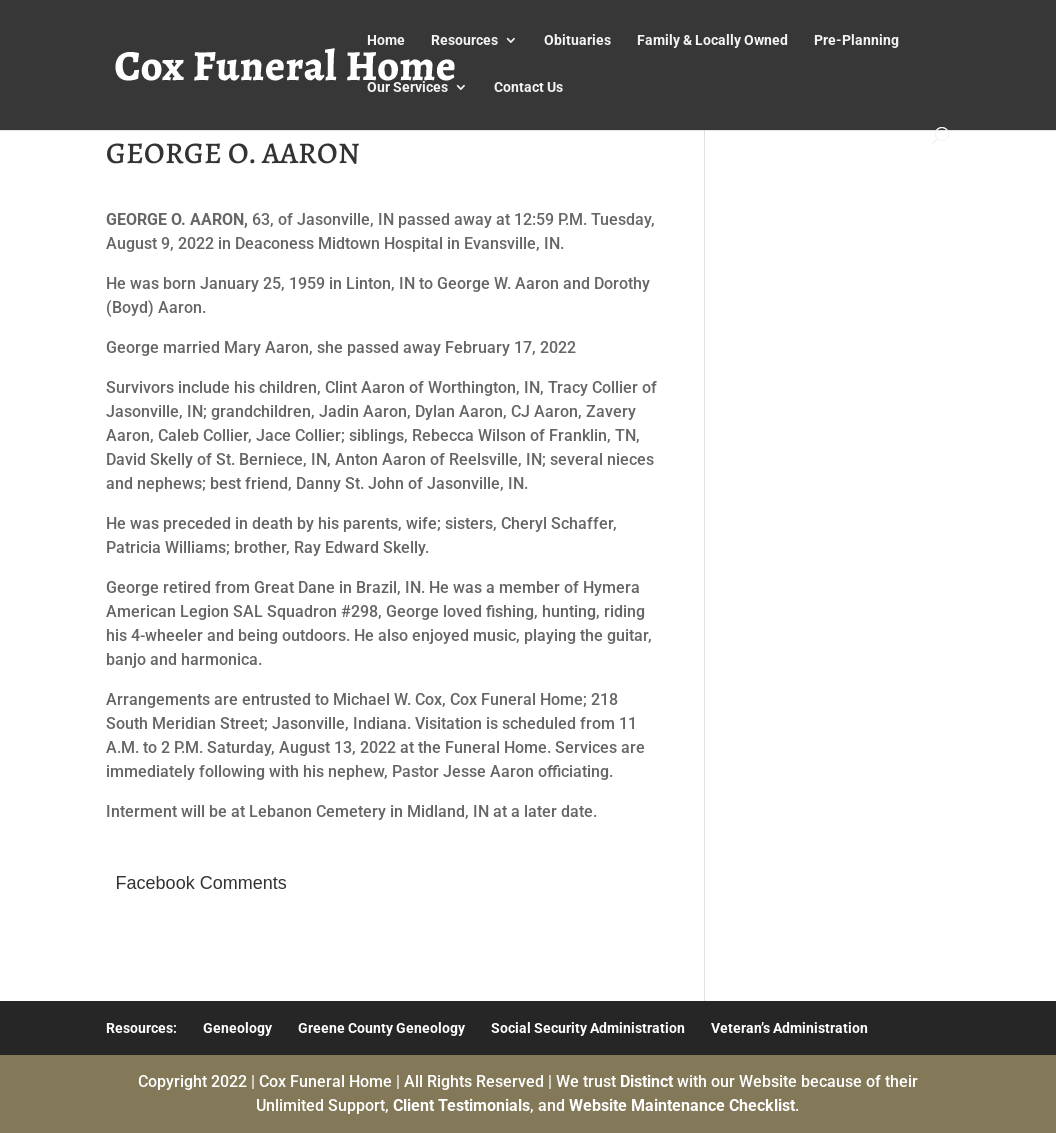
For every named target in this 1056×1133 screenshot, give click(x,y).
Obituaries (577, 40)
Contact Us (528, 87)
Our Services (407, 87)
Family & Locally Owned (712, 40)
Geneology (237, 1028)
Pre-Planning (856, 40)
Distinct (646, 1081)
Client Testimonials (461, 1105)
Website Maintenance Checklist (682, 1105)
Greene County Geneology (381, 1028)
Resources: (141, 1028)
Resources (464, 40)
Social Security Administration (588, 1028)
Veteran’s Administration (789, 1028)
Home (386, 40)
